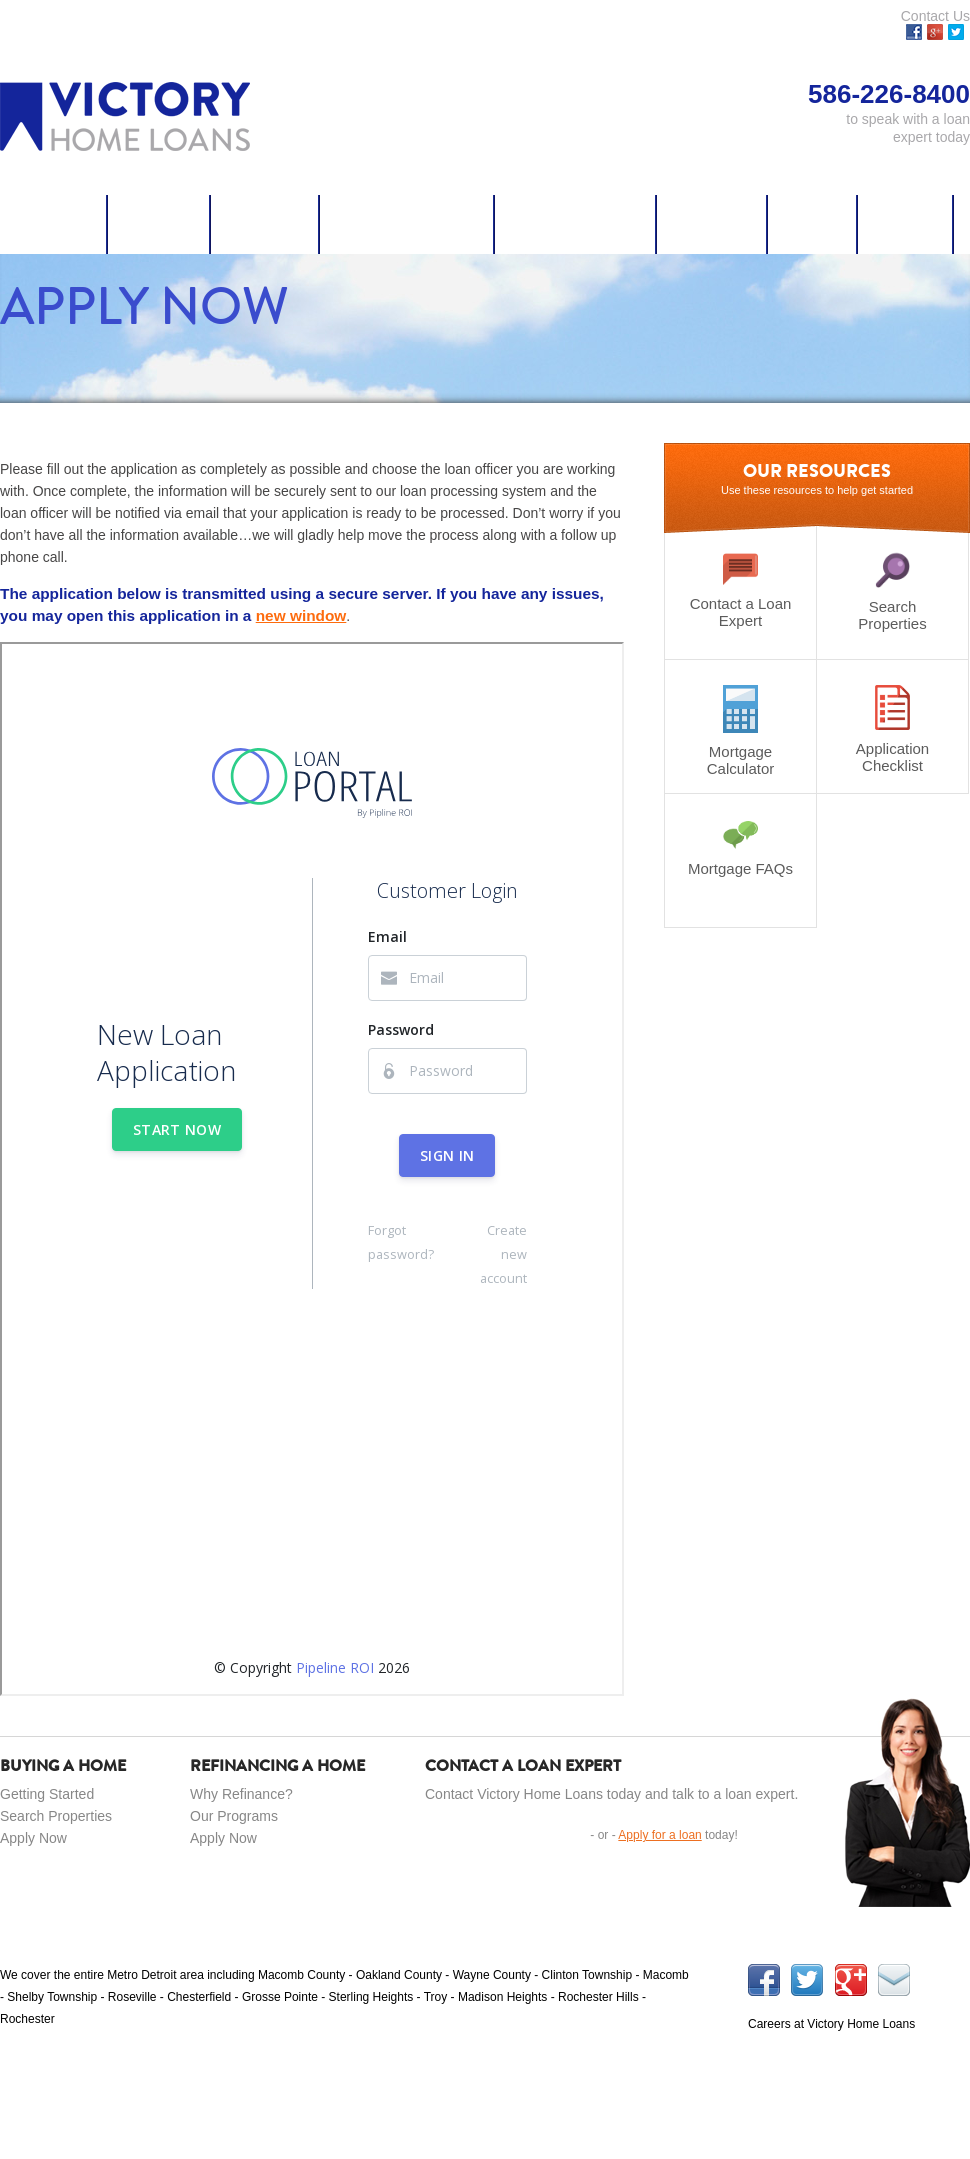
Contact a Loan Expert (740, 590)
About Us (906, 224)
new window (301, 615)
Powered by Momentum (906, 2135)
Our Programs (234, 1816)
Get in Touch (503, 1834)
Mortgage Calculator (740, 731)
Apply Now (54, 224)
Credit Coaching (576, 224)
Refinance (265, 224)
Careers (813, 224)
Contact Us (935, 16)
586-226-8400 (512, 2135)
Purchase (159, 224)
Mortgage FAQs (740, 848)
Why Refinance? (241, 1794)
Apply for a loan (659, 1835)
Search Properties (407, 224)
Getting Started (47, 1794)
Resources (712, 224)
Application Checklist (892, 729)
